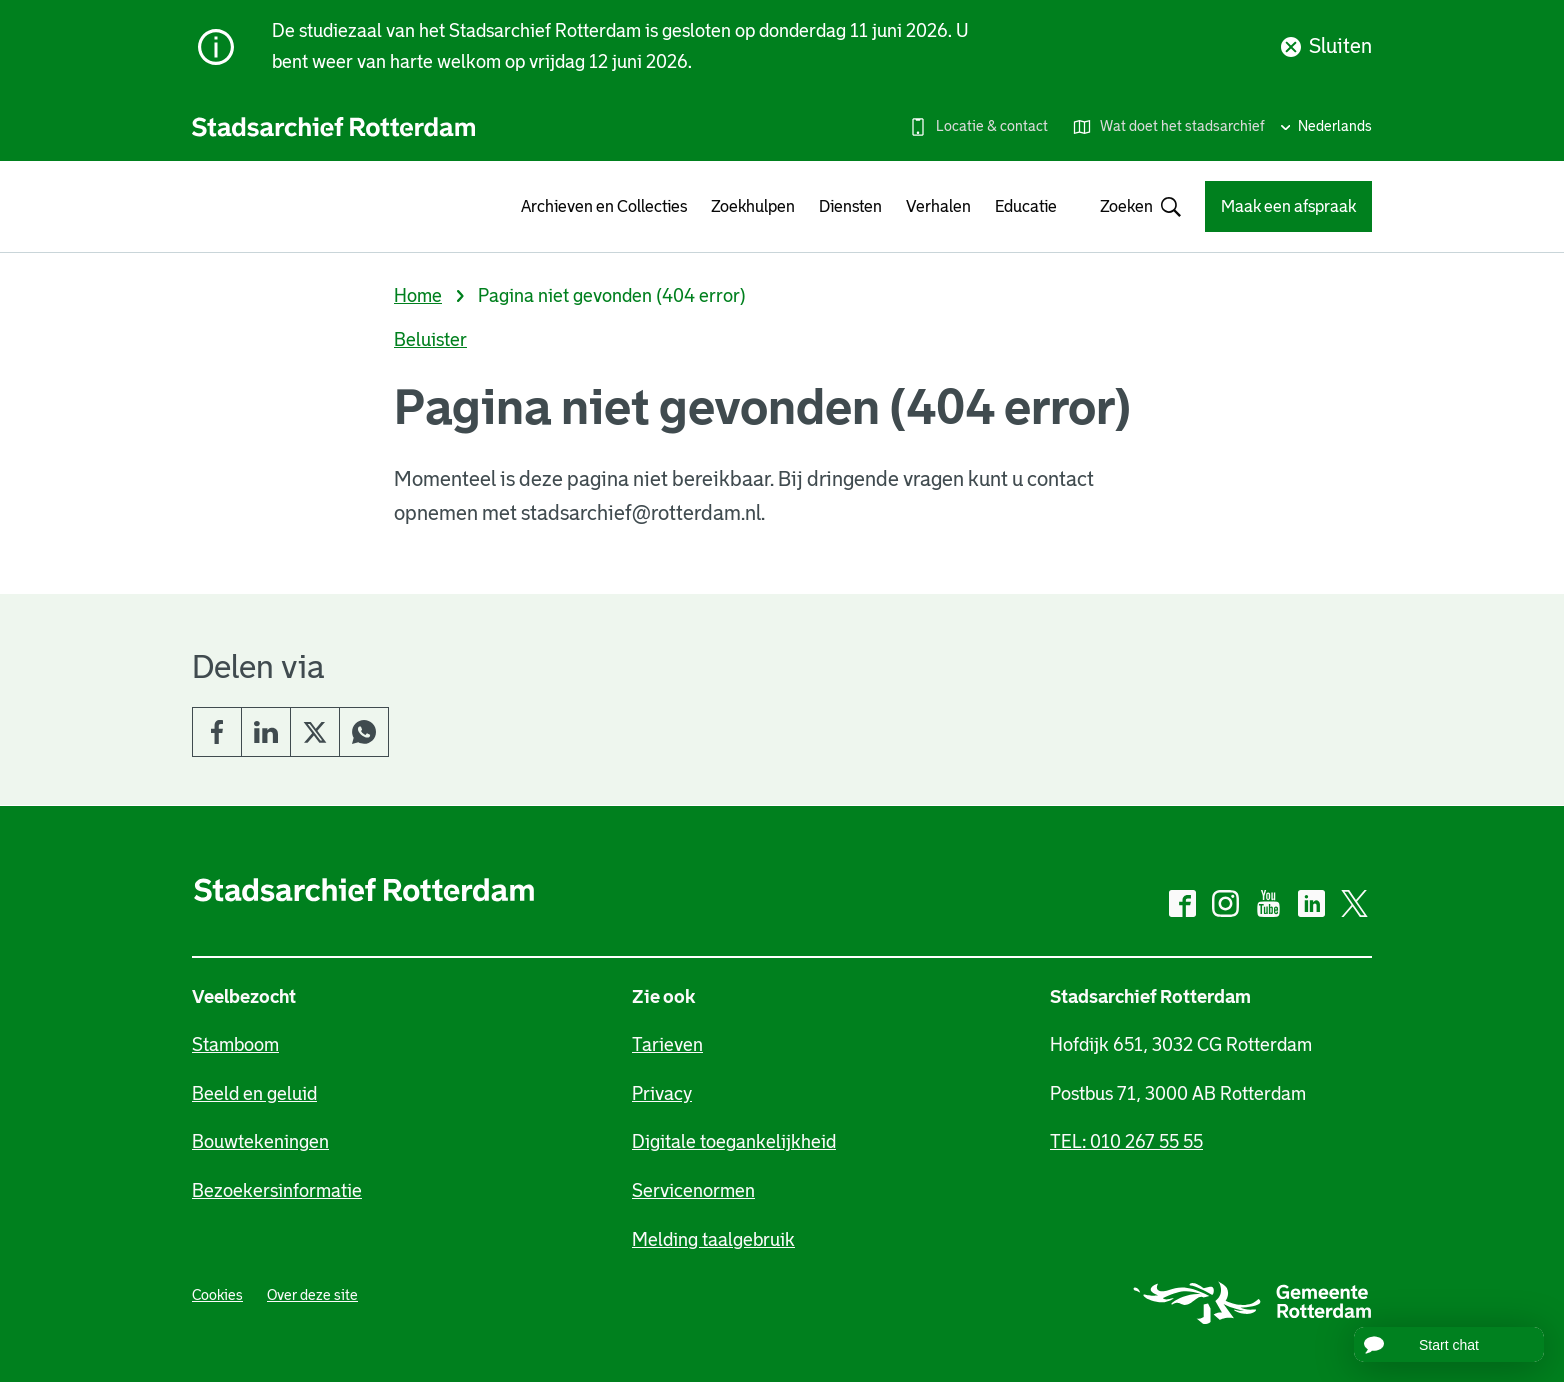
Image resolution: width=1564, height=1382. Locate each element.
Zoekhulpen (753, 206)
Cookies (217, 1295)
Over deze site (312, 1295)
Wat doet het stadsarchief (1182, 126)
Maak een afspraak (1288, 206)
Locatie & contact (992, 126)
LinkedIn (266, 732)
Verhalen (938, 206)
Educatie (1026, 206)
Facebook (217, 732)
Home (418, 296)
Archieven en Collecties (604, 206)
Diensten (850, 206)
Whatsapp (364, 732)
